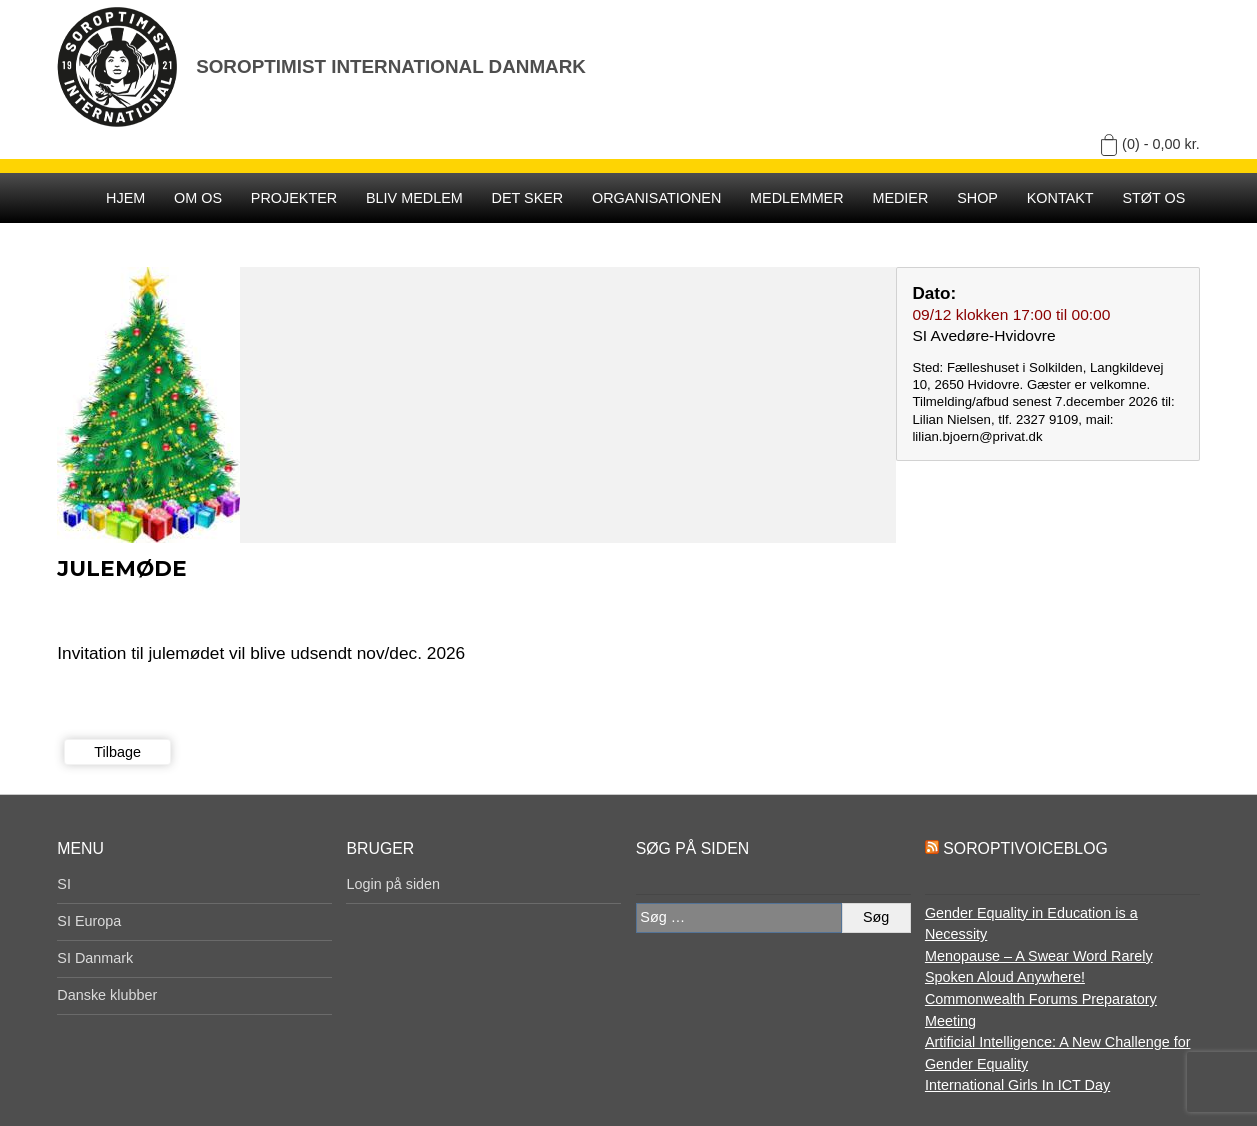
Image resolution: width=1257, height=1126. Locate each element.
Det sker (528, 198)
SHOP (977, 198)
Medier (900, 198)
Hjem (125, 198)
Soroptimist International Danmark (391, 66)
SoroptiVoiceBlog (1025, 848)
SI (64, 884)
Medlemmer (797, 198)
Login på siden (393, 884)
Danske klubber (107, 995)
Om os (198, 198)
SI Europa (89, 921)
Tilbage (117, 752)
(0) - (1161, 144)
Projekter (294, 198)
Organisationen (656, 198)
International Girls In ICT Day (1017, 1085)
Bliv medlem (414, 198)
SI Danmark (95, 958)
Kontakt (1060, 198)
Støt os (1153, 198)
